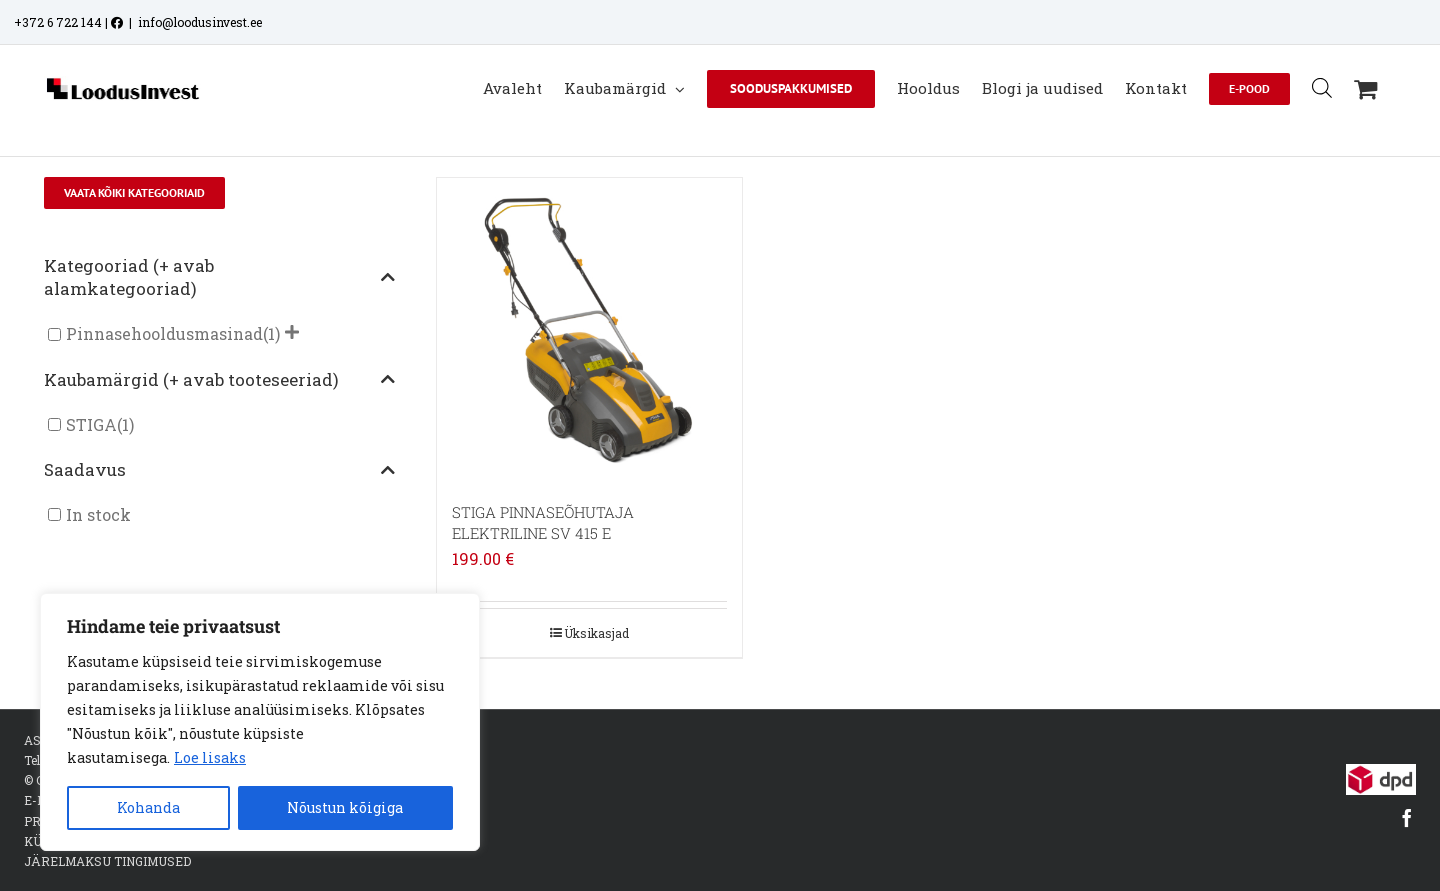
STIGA (91, 403)
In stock (98, 494)
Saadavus (220, 448)
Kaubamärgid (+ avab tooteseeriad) (220, 358)
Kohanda (148, 807)
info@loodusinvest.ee (200, 22)
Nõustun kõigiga (345, 807)
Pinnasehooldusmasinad (164, 313)
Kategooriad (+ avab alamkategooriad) (220, 256)
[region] (260, 722)
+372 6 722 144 (58, 22)
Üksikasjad (596, 612)
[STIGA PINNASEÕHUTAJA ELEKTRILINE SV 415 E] (589, 309)
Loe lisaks (210, 757)
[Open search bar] (1322, 87)
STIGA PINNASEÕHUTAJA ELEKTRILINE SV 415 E (543, 502)
